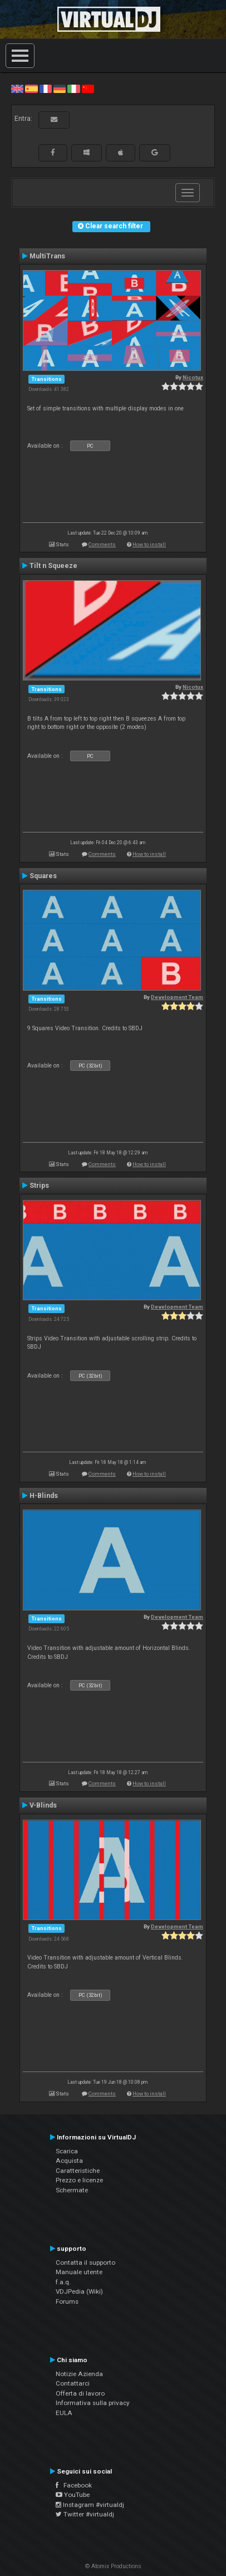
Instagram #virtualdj (90, 2505)
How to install (149, 544)
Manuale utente (79, 2272)
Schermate (72, 2190)
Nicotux (193, 377)
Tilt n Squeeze (53, 566)
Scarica (67, 2151)
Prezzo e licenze (79, 2180)
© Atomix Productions (113, 2566)
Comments (102, 544)
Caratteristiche (78, 2171)
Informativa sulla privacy (93, 2403)
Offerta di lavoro (80, 2393)
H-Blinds (44, 1496)
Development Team (177, 997)
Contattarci (73, 2383)
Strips (39, 1185)
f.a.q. (63, 2282)
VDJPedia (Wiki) (79, 2291)
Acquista (69, 2160)
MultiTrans (47, 256)
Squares (43, 876)
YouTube (73, 2495)
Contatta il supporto (85, 2262)
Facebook (74, 2485)
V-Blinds (43, 1805)
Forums (67, 2301)
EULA (64, 2413)
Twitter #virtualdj (85, 2514)
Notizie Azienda (79, 2374)
